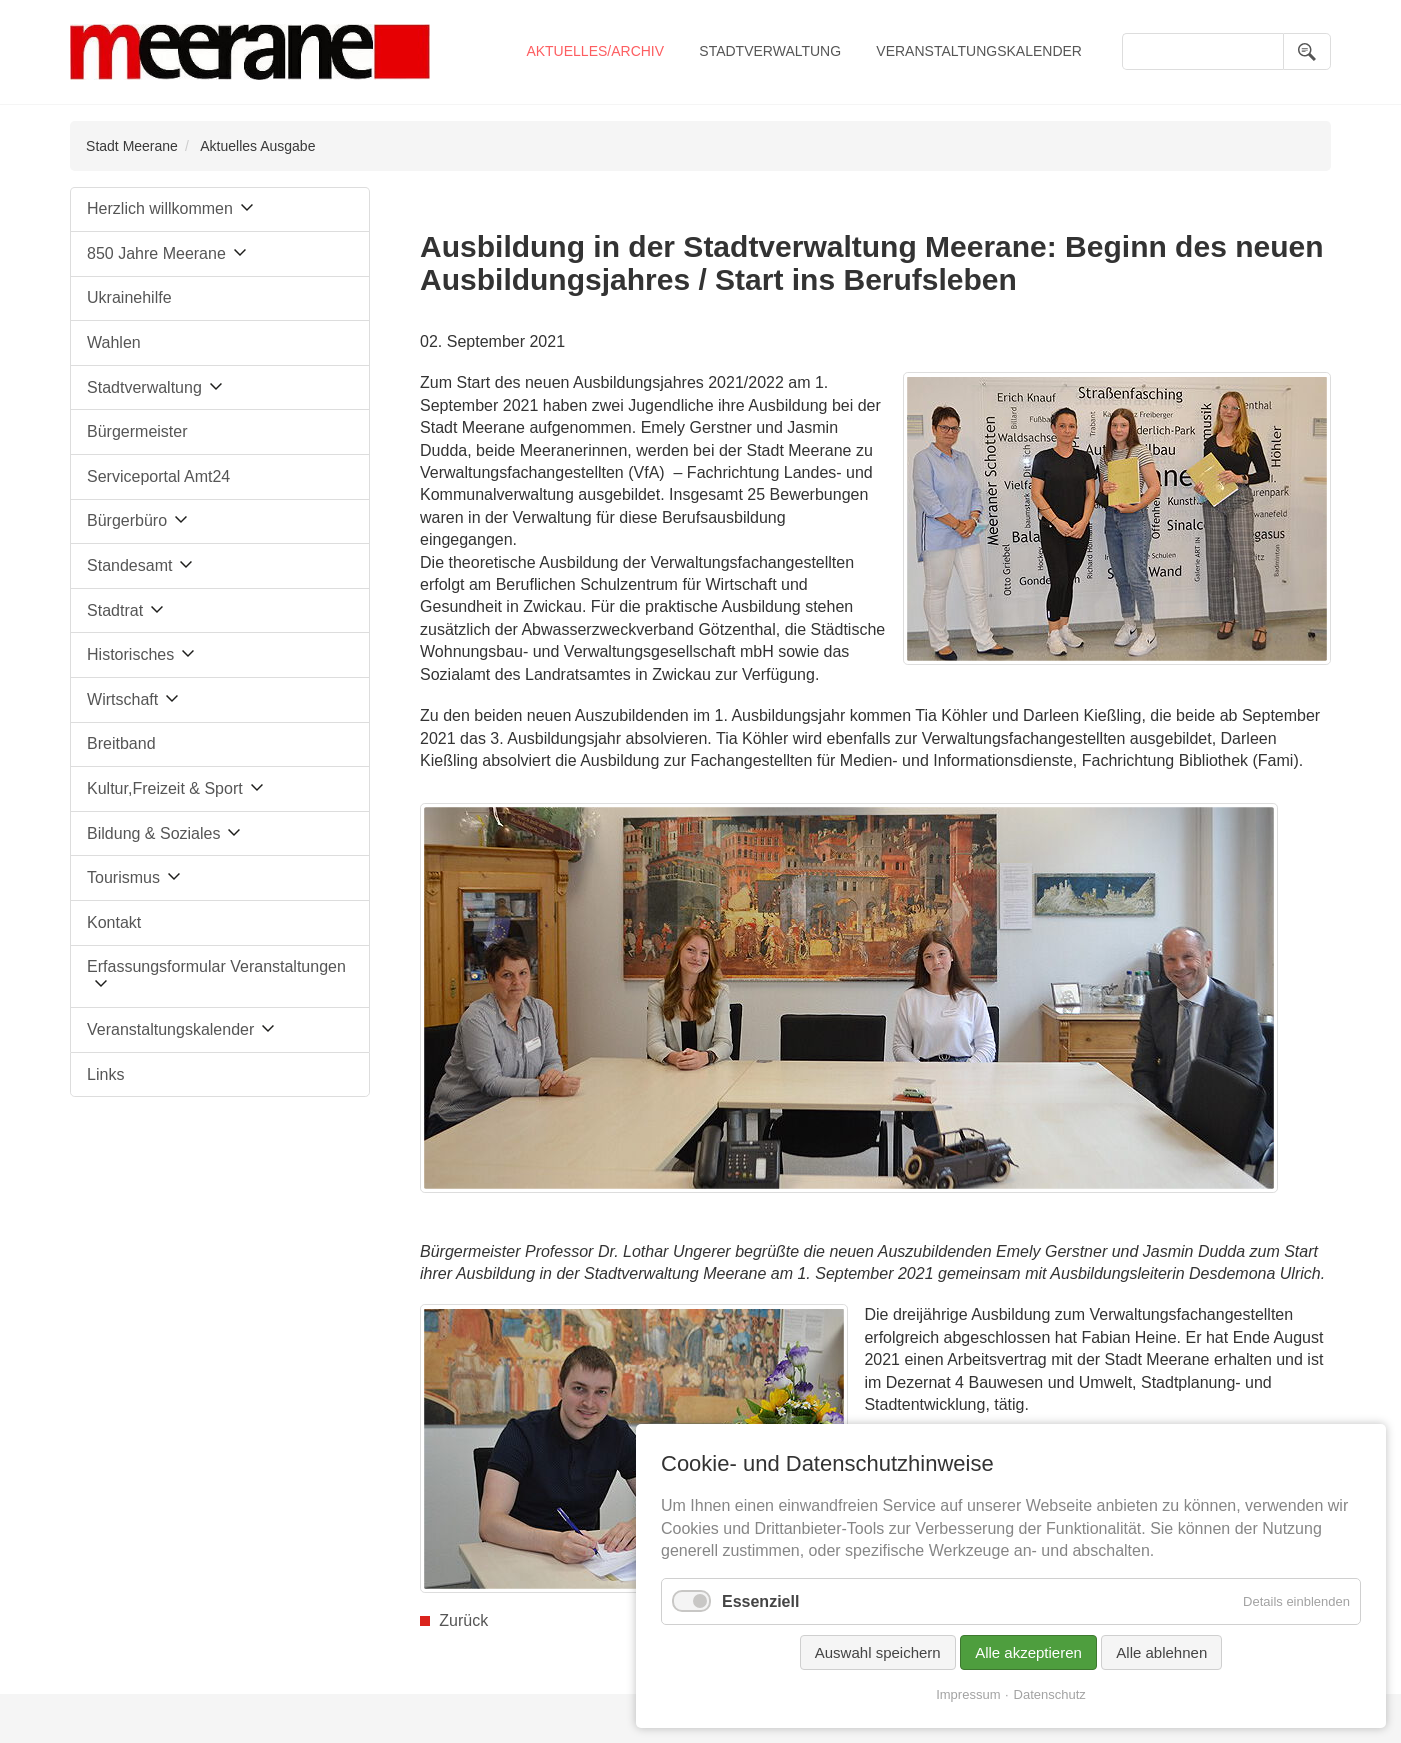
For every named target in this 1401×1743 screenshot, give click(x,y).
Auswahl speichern (878, 1652)
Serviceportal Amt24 (158, 476)
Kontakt (114, 922)
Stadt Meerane (132, 146)
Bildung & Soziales (153, 833)
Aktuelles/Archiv (595, 51)
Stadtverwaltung (770, 51)
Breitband (121, 743)
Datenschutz (1050, 1694)
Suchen (1307, 51)
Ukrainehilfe (129, 297)
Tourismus (123, 877)
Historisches (130, 654)
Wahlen (114, 342)
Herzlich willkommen (160, 208)
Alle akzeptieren (1028, 1652)
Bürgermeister (137, 431)
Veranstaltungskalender (979, 51)
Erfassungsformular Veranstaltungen (216, 966)
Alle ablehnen (1161, 1652)
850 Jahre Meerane (156, 253)
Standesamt (129, 565)
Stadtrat (115, 610)
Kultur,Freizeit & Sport (165, 788)
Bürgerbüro (127, 520)
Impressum (968, 1694)
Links (105, 1074)
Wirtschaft (122, 699)
